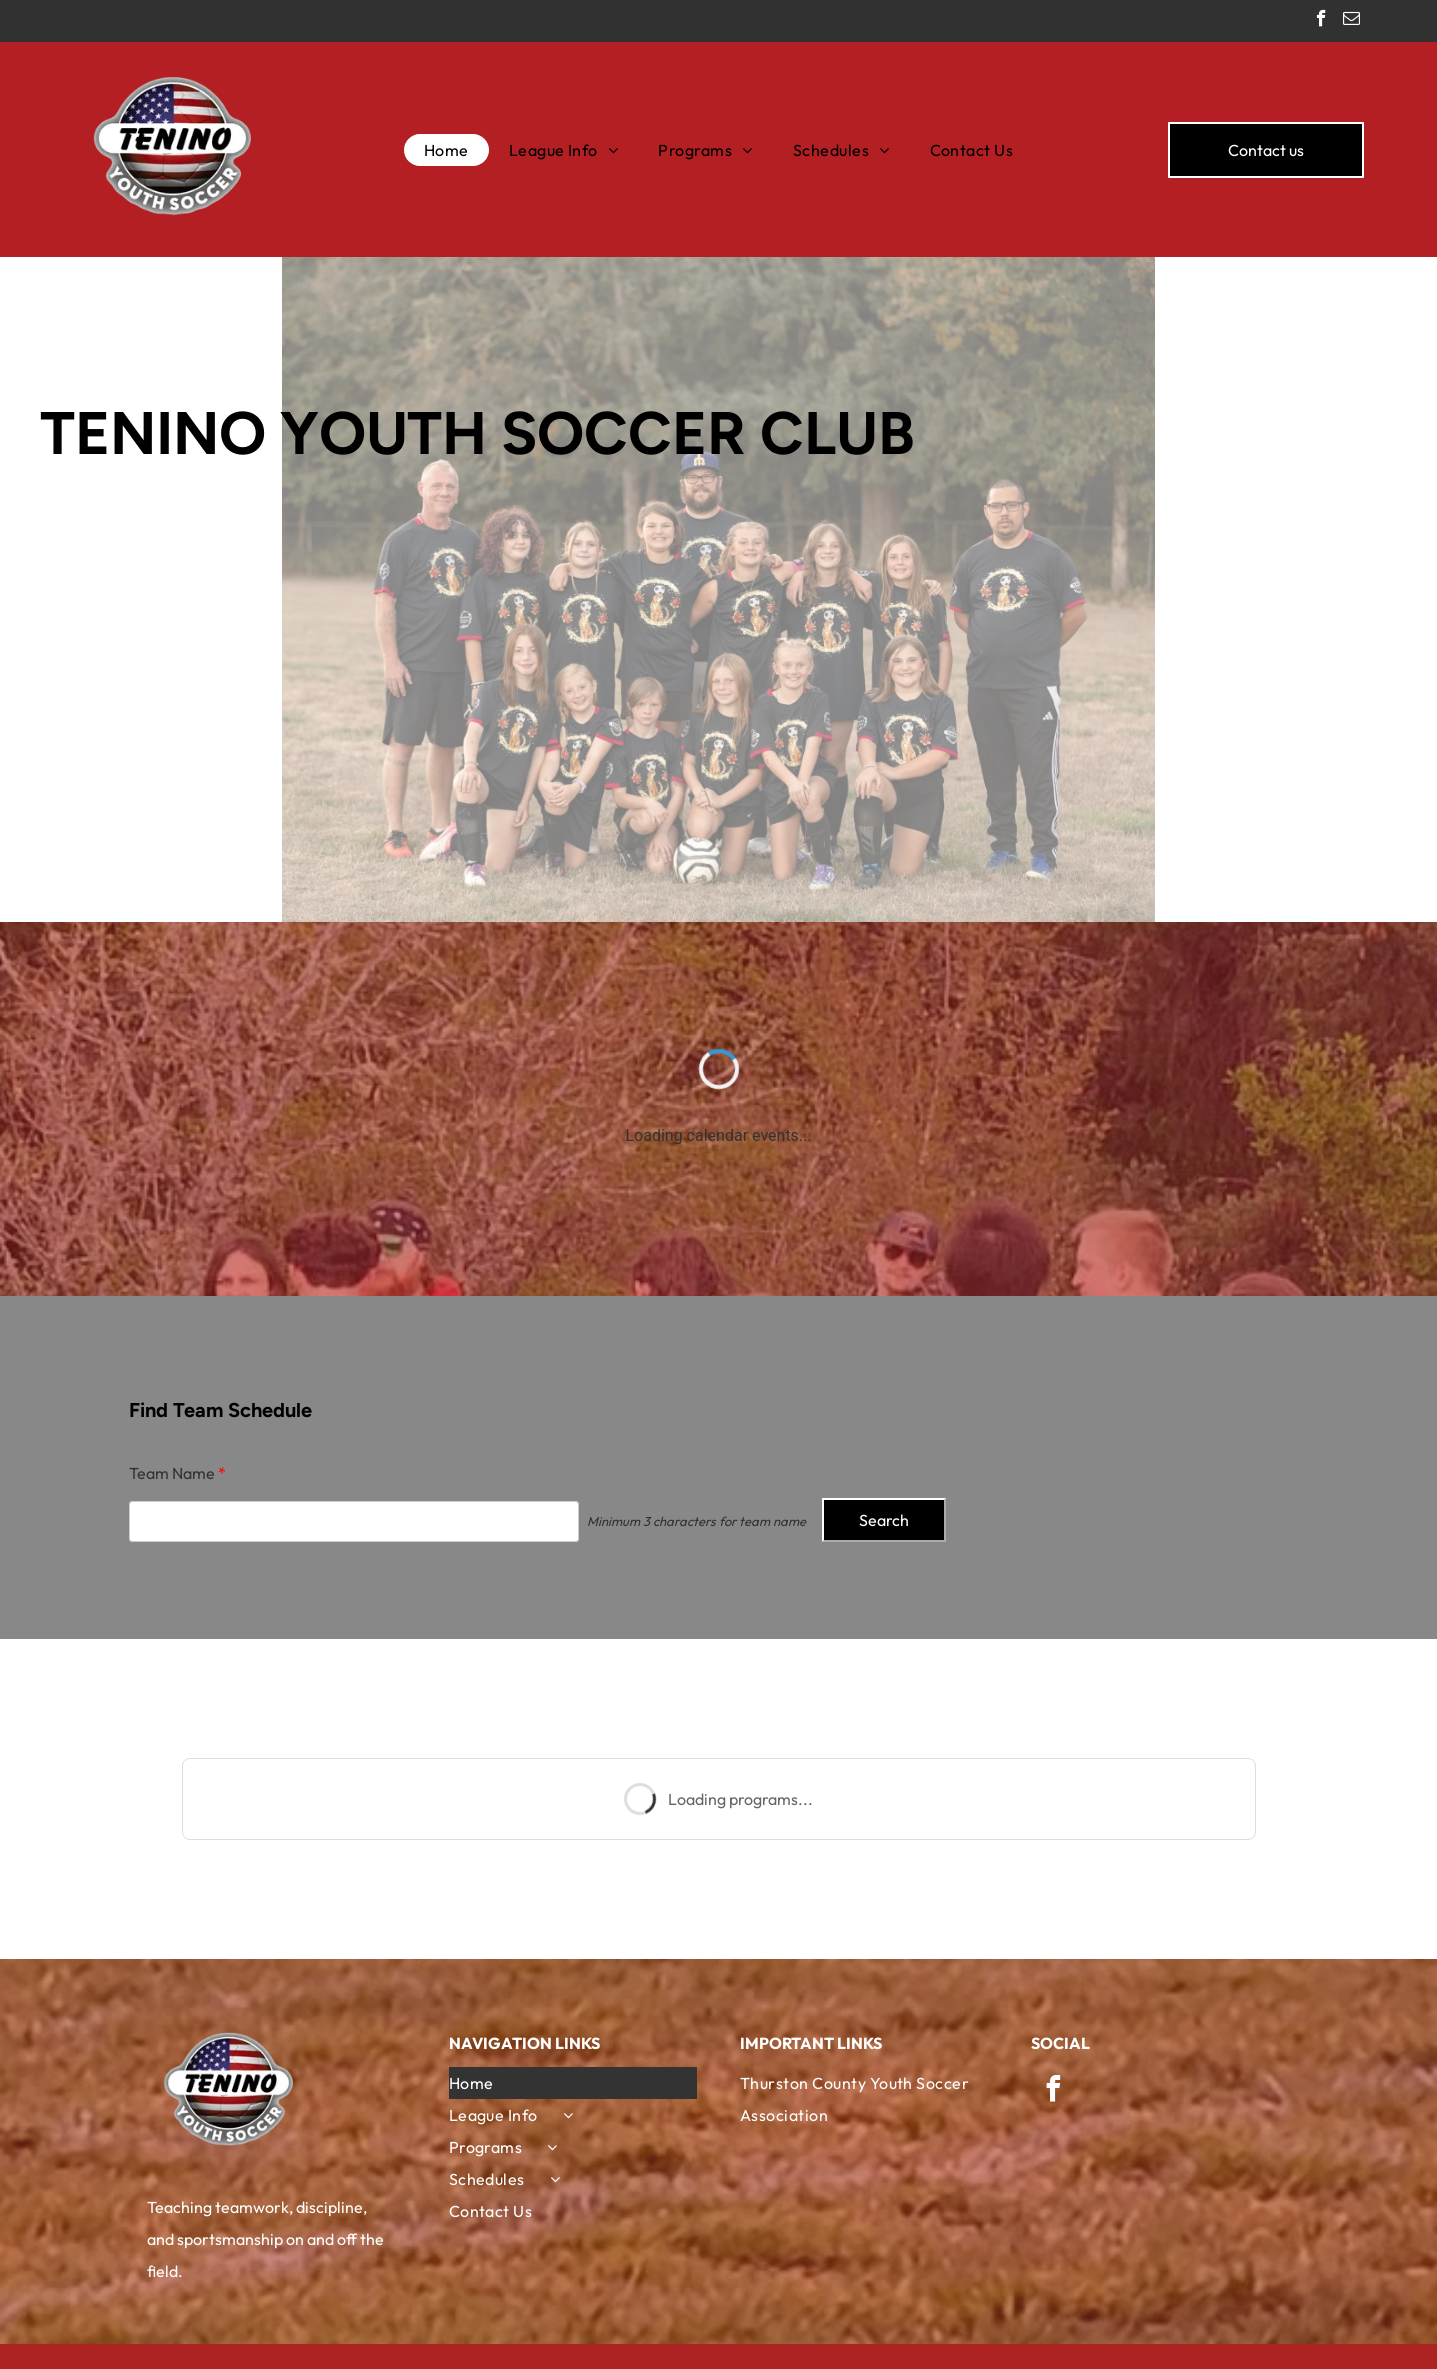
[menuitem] (446, 150)
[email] (1351, 21)
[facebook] (1321, 21)
